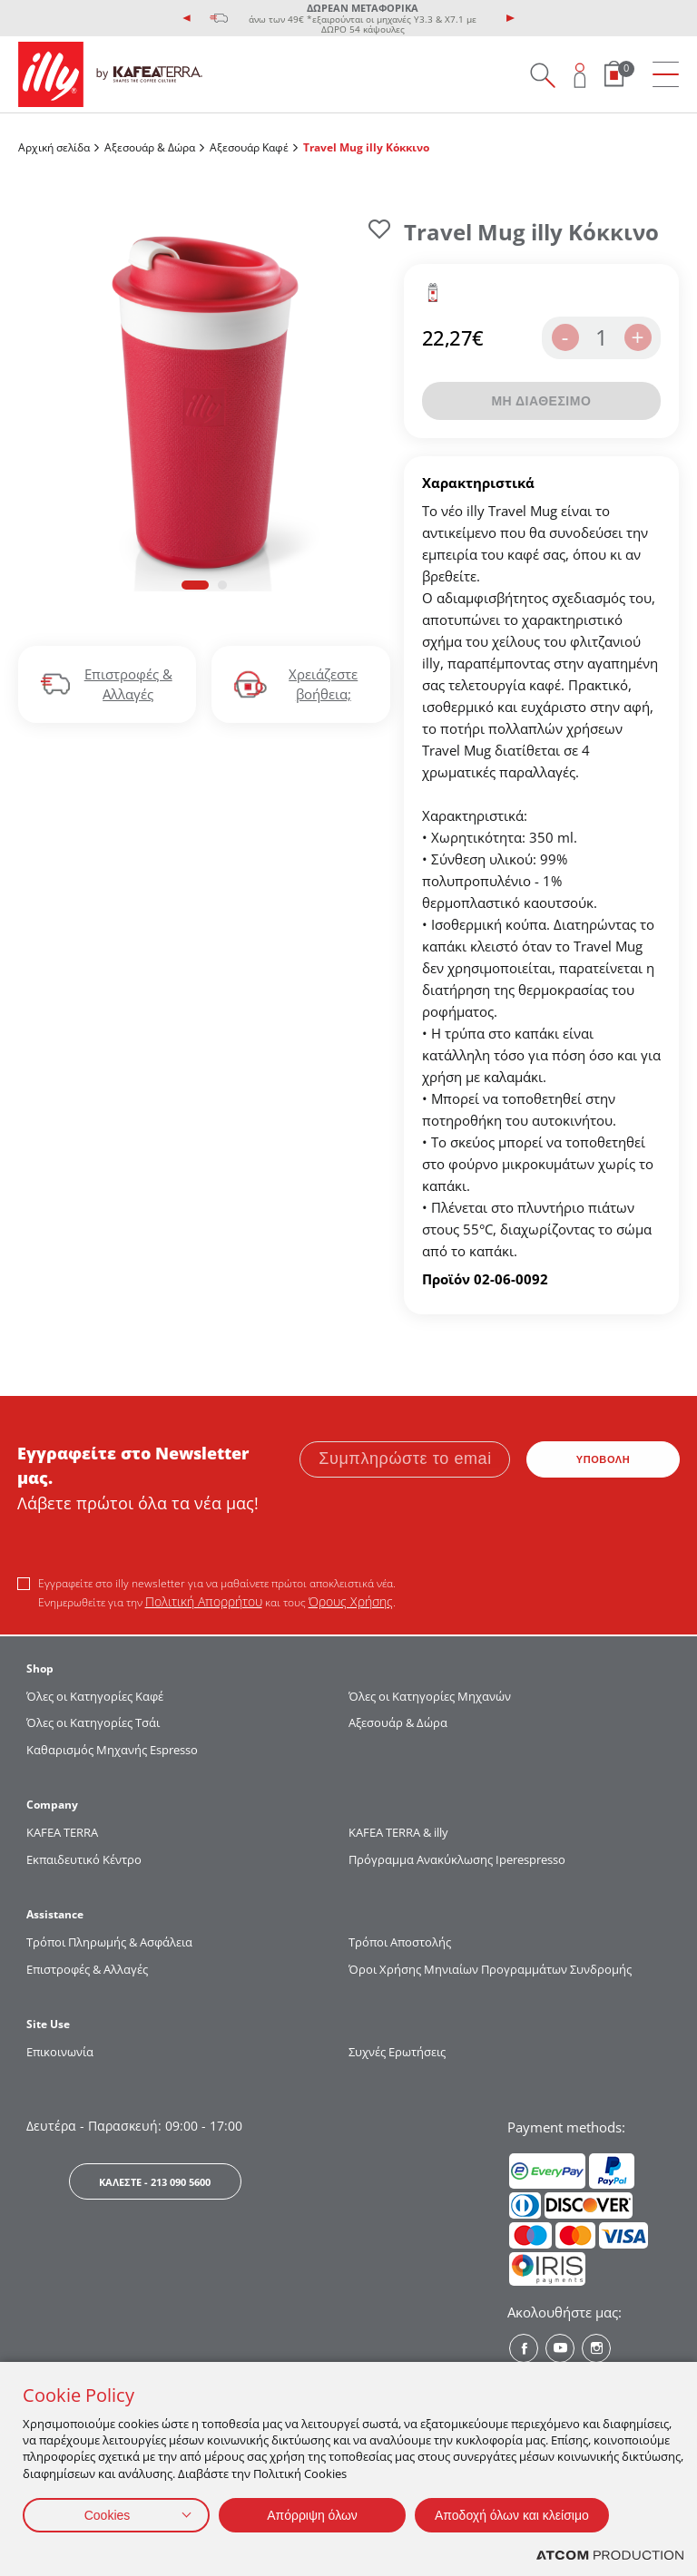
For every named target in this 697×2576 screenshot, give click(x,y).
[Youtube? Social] (559, 2348)
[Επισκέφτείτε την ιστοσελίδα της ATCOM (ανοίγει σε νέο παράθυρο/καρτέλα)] (609, 2555)
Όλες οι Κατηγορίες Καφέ (94, 1696)
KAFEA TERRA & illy (398, 1832)
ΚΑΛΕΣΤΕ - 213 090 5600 (155, 2182)
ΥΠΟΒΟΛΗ (603, 1459)
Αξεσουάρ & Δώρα (149, 147)
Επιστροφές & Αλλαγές (87, 1969)
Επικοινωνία (59, 2052)
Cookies (107, 2515)
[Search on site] (542, 75)
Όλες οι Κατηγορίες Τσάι (93, 1722)
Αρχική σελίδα (54, 147)
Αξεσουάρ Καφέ (249, 147)
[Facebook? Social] (523, 2348)
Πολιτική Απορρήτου (203, 1601)
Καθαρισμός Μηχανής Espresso (112, 1750)
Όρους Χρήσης (351, 1601)
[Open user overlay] (580, 75)
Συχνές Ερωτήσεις (397, 2052)
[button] (195, 584)
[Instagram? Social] (596, 2348)
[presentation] (187, 18)
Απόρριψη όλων (312, 2515)
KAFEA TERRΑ (62, 1832)
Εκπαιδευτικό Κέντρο (84, 1859)
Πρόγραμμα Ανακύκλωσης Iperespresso (456, 1859)
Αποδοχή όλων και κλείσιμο (512, 2515)
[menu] (666, 75)
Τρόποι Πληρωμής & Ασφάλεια (109, 1942)
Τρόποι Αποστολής (399, 1942)
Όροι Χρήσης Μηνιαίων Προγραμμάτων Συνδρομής (491, 1969)
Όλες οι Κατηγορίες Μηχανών (429, 1696)
